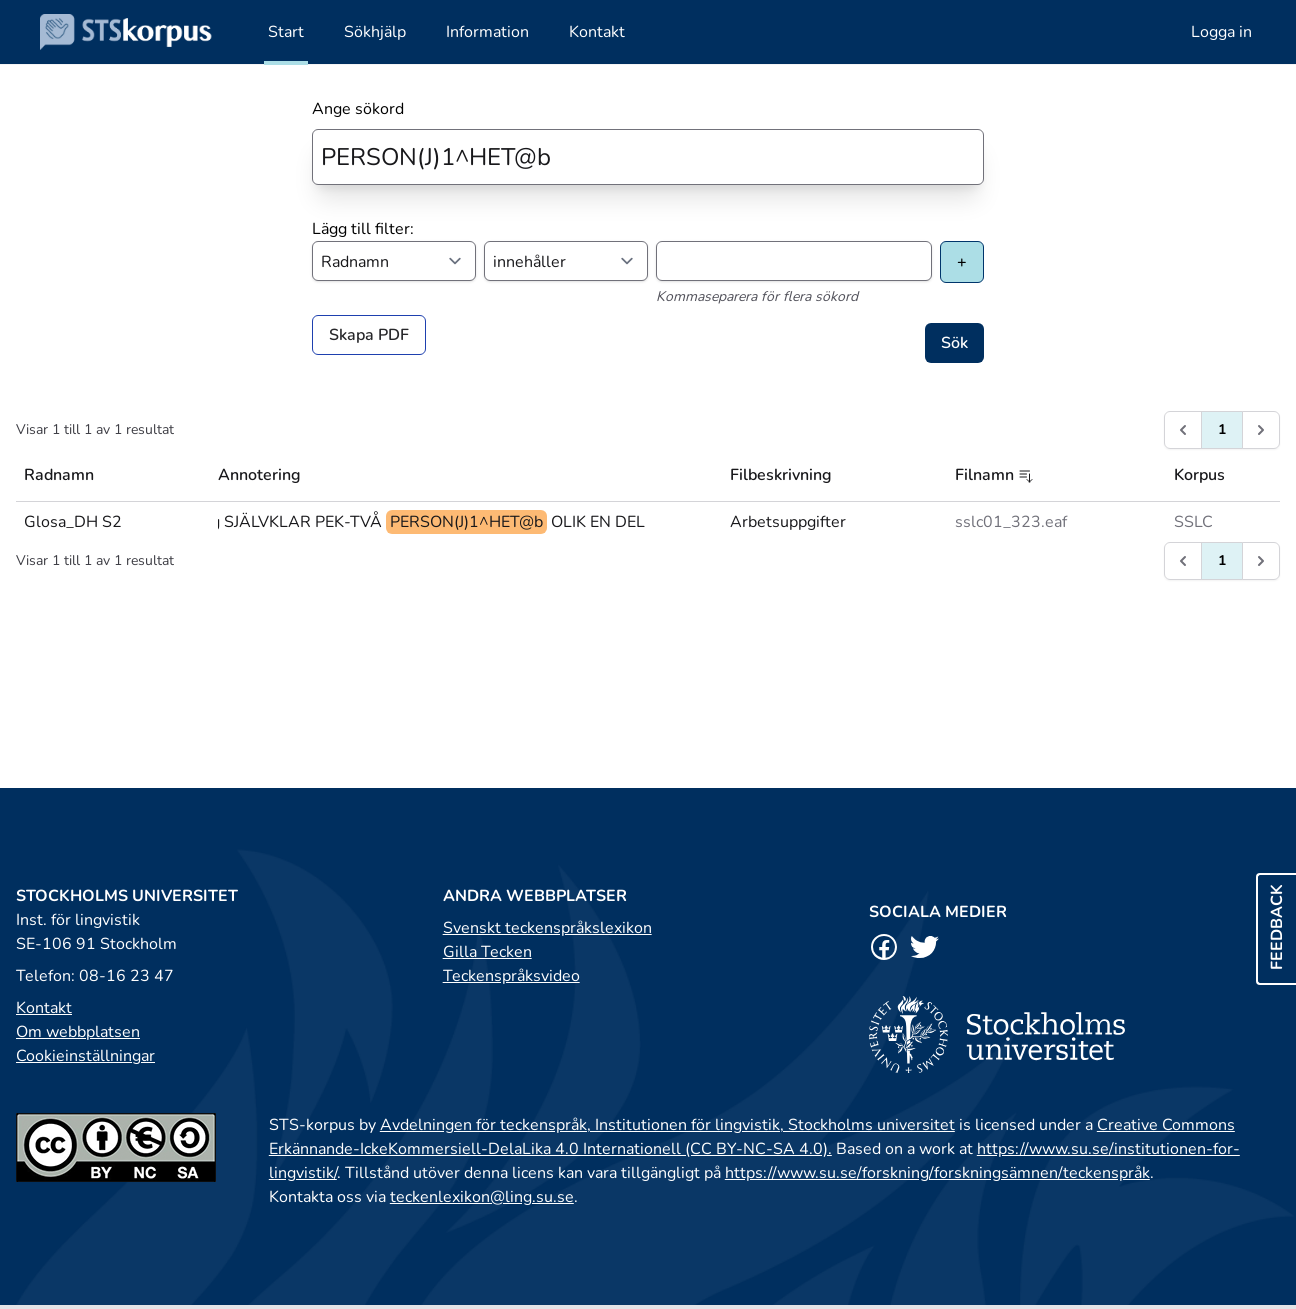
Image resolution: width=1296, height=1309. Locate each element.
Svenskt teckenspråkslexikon (547, 928)
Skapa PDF (369, 335)
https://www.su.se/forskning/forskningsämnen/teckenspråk (937, 1173)
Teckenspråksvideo (511, 976)
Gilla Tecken (487, 952)
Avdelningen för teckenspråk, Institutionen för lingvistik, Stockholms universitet (667, 1125)
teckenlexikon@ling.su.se (482, 1197)
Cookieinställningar (85, 1056)
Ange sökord (358, 109)
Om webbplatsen (78, 1032)
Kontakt (44, 1008)
